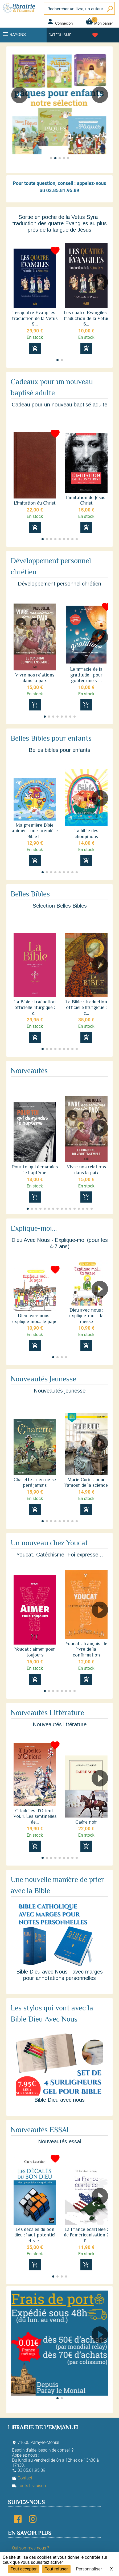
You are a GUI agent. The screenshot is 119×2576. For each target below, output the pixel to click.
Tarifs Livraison (29, 2485)
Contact (22, 2477)
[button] (102, 110)
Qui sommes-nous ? (30, 2548)
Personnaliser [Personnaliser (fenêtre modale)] (89, 2568)
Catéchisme (60, 35)
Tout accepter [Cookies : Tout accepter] (24, 2568)
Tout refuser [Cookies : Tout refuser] (56, 2568)
